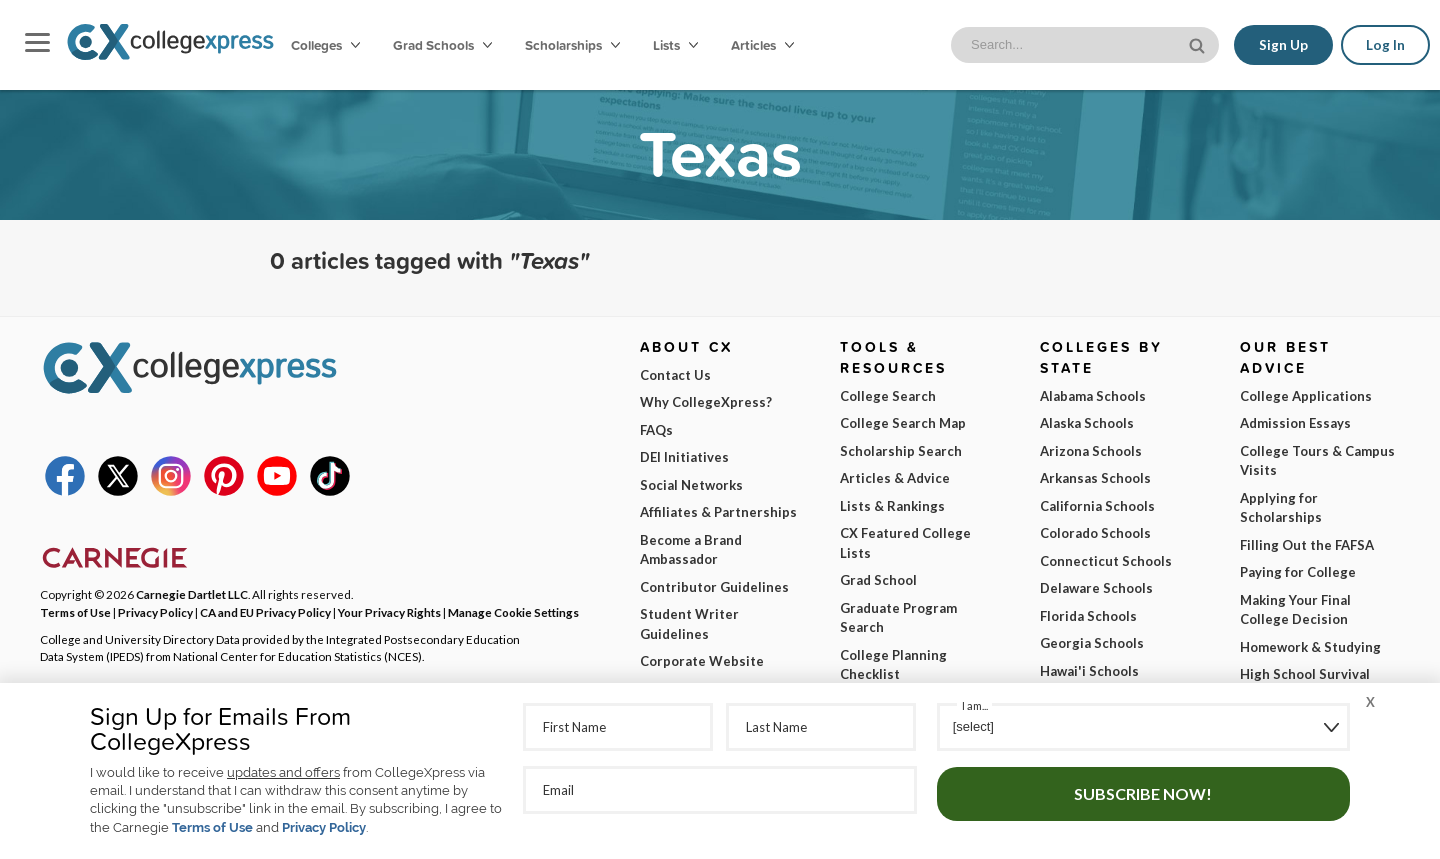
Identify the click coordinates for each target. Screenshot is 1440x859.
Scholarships (572, 45)
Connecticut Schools (1106, 561)
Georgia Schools (1092, 643)
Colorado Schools (1095, 533)
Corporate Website (702, 661)
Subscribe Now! (1143, 793)
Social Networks (691, 485)
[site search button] (1199, 43)
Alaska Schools (1087, 423)
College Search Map (903, 423)
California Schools (1097, 506)
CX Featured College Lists (905, 543)
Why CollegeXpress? (706, 402)
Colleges (325, 45)
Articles (762, 45)
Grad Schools (442, 45)
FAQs (656, 430)
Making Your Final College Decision (1295, 610)
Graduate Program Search (898, 618)
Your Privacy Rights (389, 612)
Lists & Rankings (892, 506)
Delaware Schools (1096, 588)
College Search (888, 396)
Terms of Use (212, 827)
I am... (975, 705)
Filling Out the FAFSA (1307, 545)
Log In (1385, 45)
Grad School (878, 580)
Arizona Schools (1091, 451)
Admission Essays (1295, 423)
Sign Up (1283, 45)
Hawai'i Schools (1089, 671)
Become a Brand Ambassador (691, 550)
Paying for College (1298, 572)
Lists (675, 45)
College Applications (1306, 396)
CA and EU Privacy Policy (265, 612)
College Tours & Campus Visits (1317, 461)
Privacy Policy (324, 827)
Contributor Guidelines (714, 587)
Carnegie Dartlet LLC (192, 594)
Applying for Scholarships (1281, 508)
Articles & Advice (895, 478)
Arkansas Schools (1095, 478)
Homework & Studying (1310, 647)
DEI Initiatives (684, 457)
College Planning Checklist (893, 665)
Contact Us (675, 375)
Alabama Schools (1093, 396)
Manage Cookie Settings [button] (513, 612)
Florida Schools (1088, 616)
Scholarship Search (901, 451)
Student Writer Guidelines (689, 624)
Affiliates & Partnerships (718, 512)
